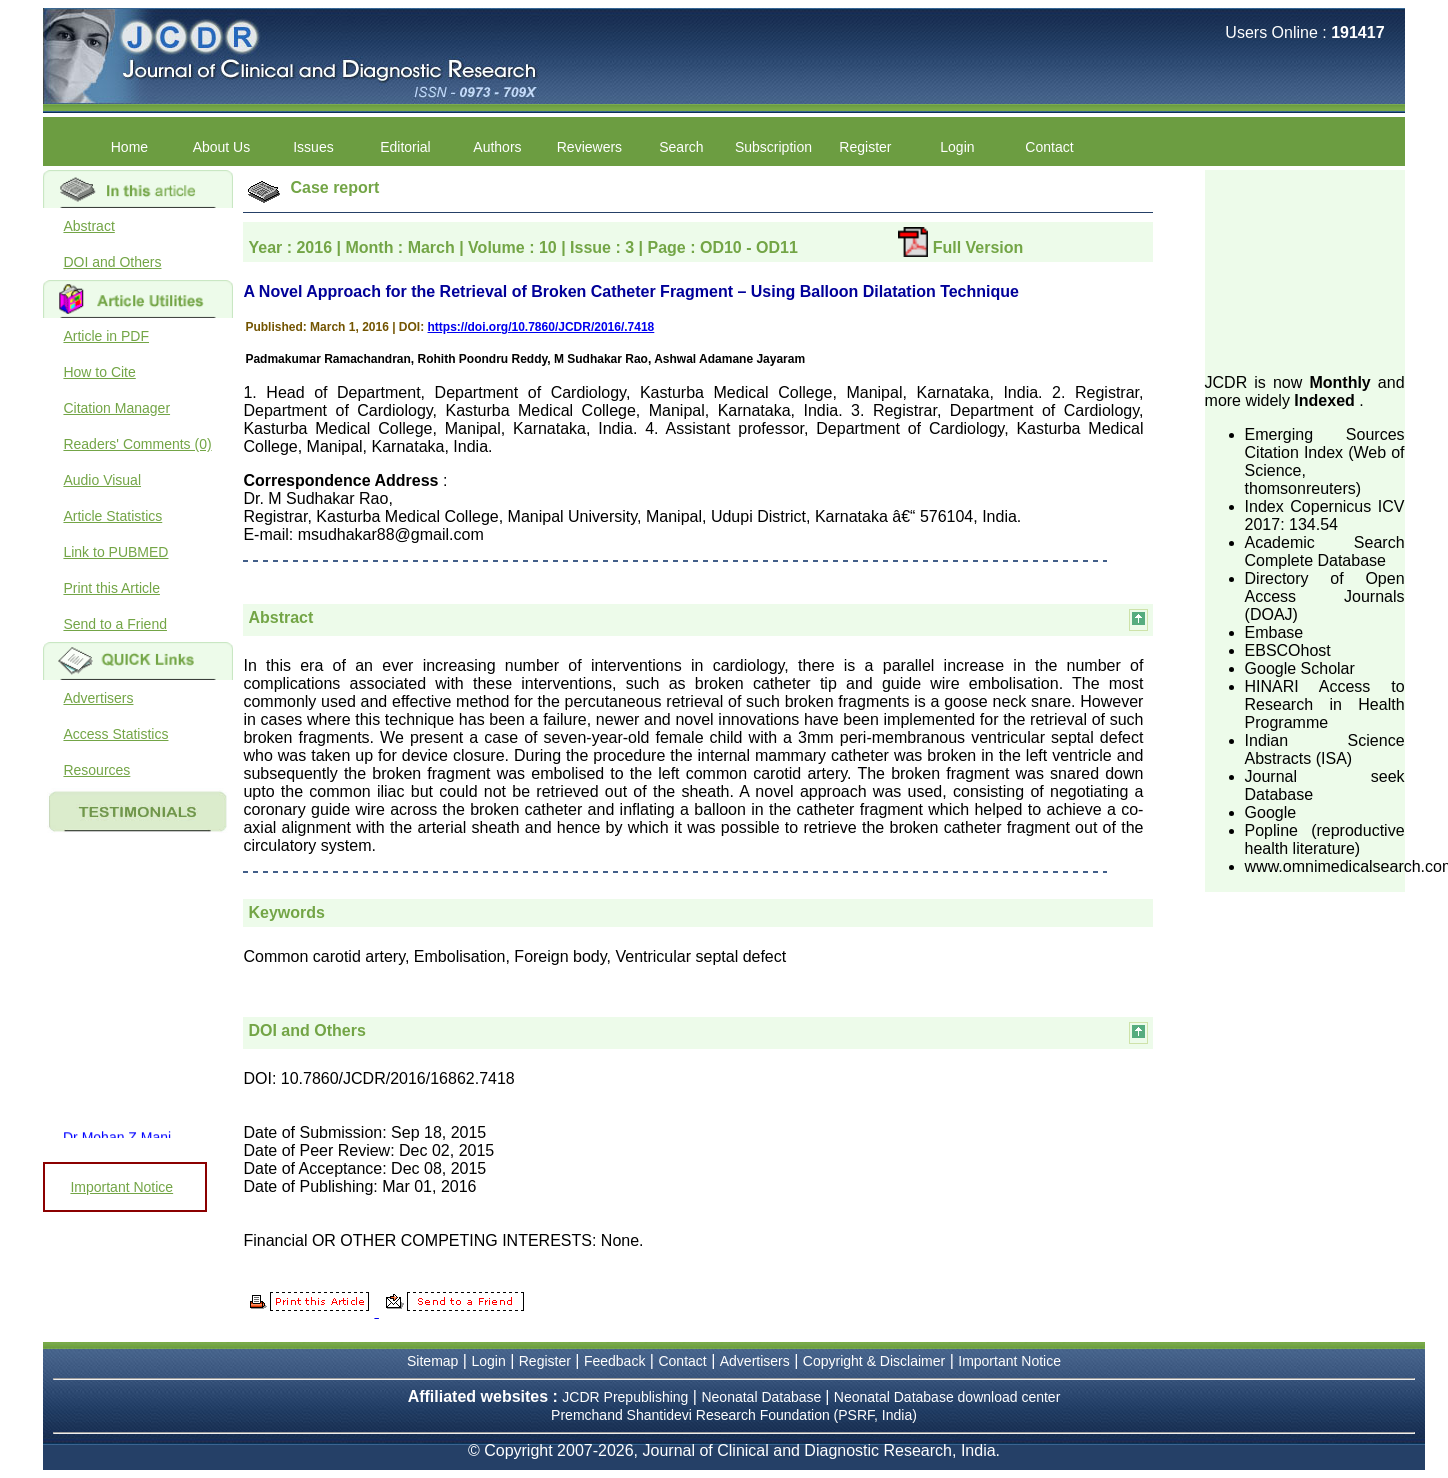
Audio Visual (102, 480)
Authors (497, 147)
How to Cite (99, 372)
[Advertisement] (1305, 270)
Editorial (405, 147)
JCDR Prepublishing (625, 1397)
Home (129, 147)
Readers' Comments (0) (137, 444)
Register (865, 147)
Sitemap (432, 1361)
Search (681, 147)
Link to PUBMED (115, 552)
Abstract (88, 226)
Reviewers (589, 147)
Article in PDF (106, 336)
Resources (96, 770)
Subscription (773, 147)
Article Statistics (112, 516)
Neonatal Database (763, 1397)
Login (957, 147)
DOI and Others (112, 262)
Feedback (614, 1361)
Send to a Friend (115, 624)
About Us (222, 147)
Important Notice (121, 1187)
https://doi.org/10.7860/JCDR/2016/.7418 (541, 327)
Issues (313, 147)
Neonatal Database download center (947, 1397)
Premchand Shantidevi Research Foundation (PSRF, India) (734, 1415)
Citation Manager (116, 408)
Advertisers (98, 698)
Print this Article (111, 588)
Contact (1049, 147)
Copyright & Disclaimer (874, 1361)
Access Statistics (115, 734)
